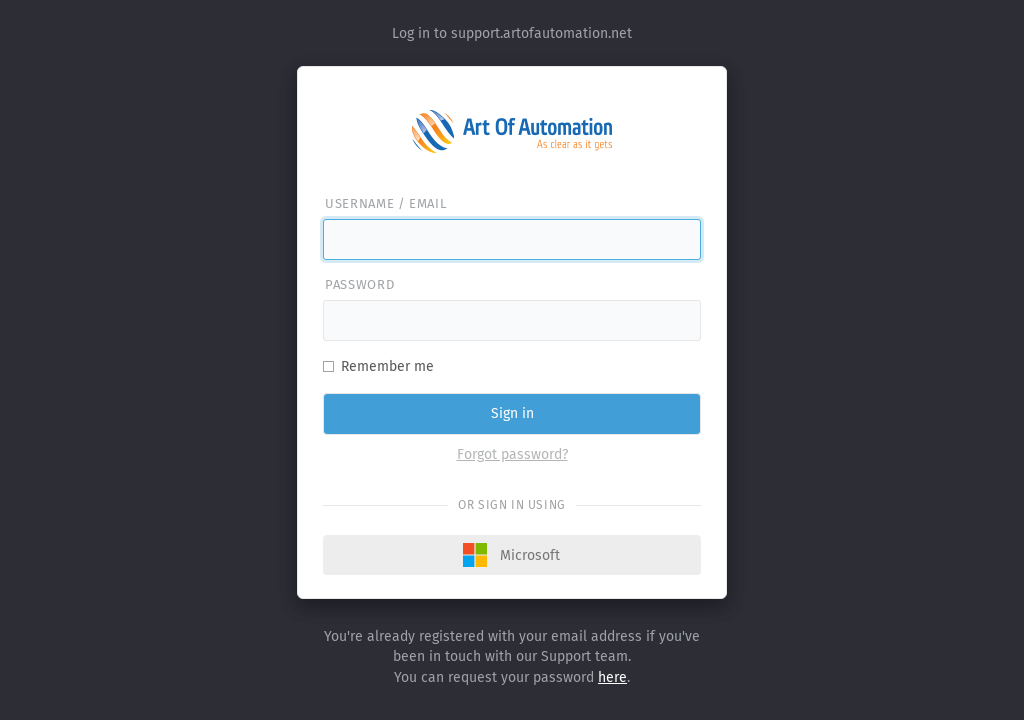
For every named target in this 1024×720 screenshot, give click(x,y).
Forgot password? (512, 454)
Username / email (385, 203)
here (612, 677)
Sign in (512, 413)
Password (359, 284)
